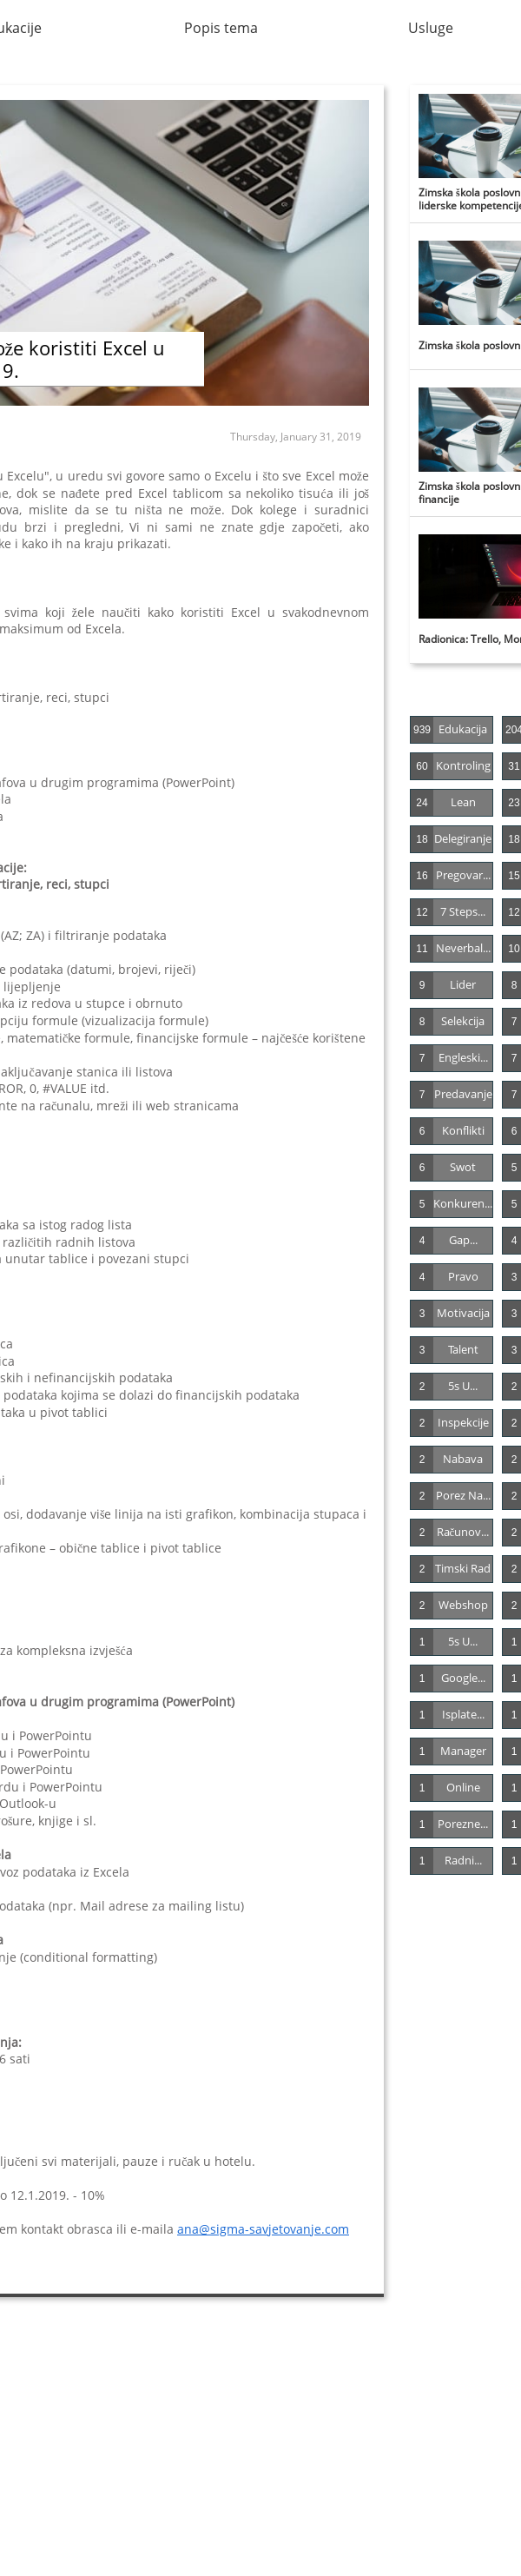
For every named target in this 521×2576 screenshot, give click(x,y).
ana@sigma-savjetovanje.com (263, 2229)
